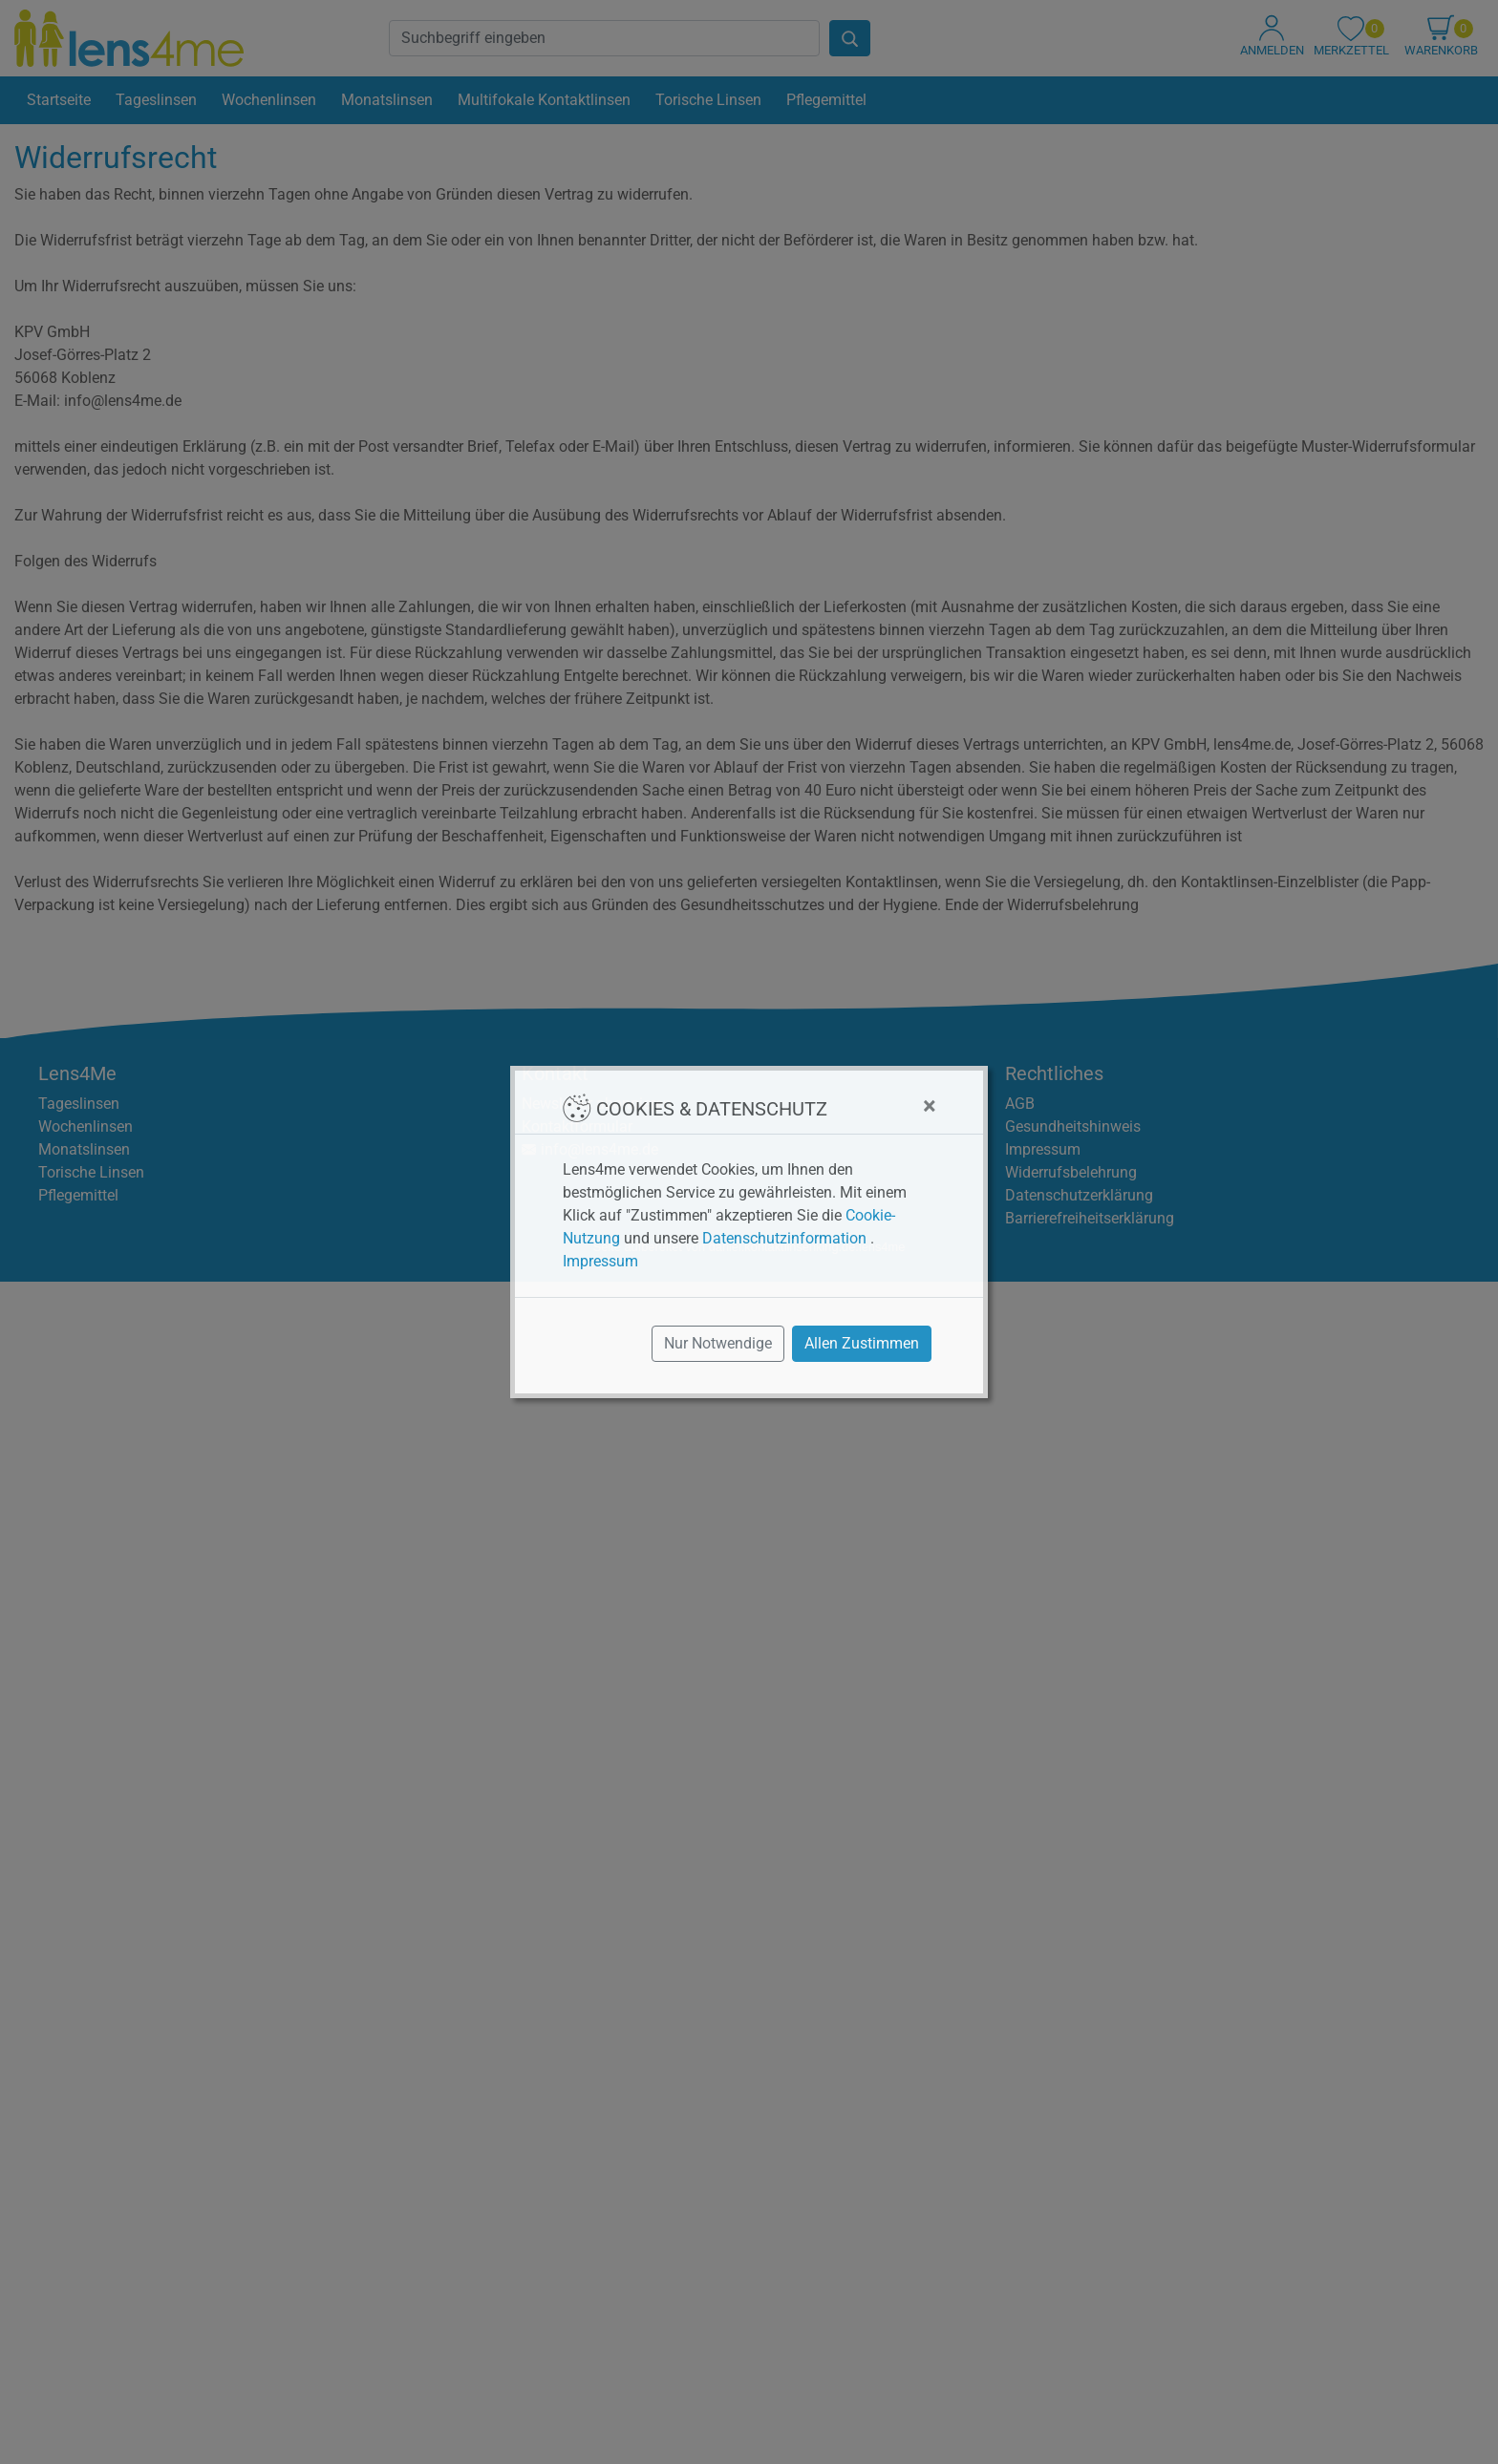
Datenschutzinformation (784, 1238)
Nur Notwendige (718, 1343)
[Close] (929, 1106)
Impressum (600, 1261)
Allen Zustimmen (861, 1343)
